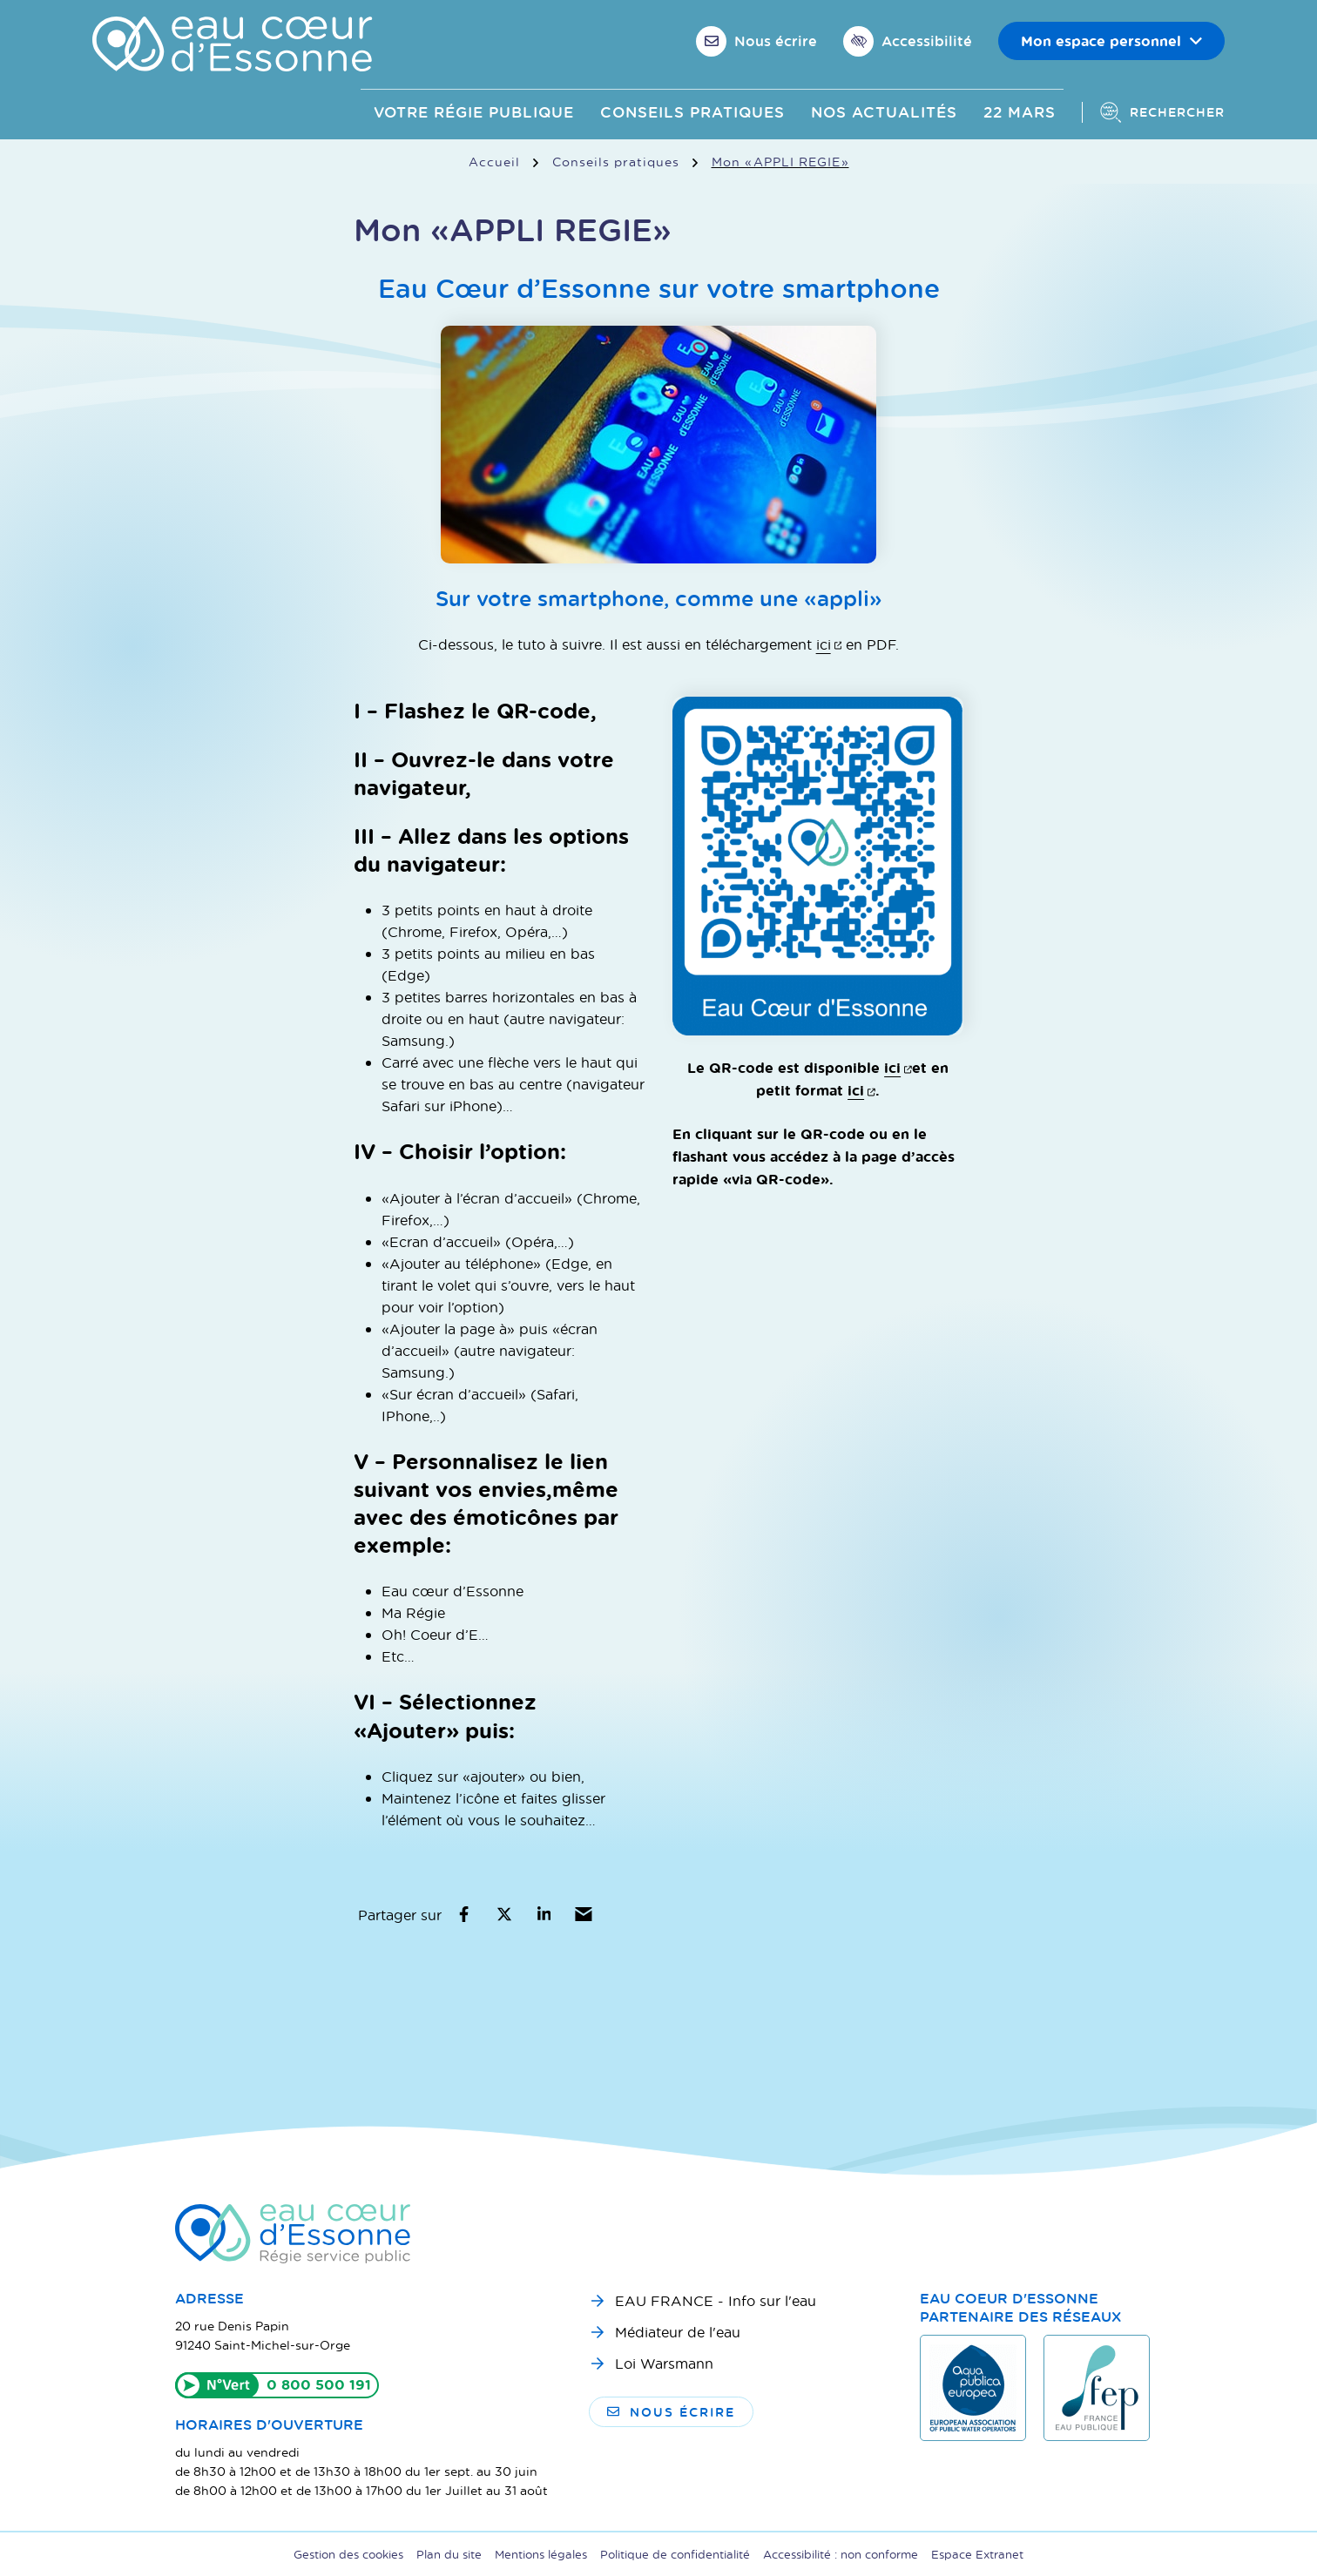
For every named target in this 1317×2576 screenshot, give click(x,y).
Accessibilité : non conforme (840, 2553)
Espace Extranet (977, 2553)
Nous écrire (671, 2412)
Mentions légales (541, 2553)
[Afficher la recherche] (1153, 112)
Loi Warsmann (664, 2363)
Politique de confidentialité (675, 2553)
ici (829, 644)
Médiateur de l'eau (677, 2332)
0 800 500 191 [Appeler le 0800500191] (319, 2384)
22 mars (1019, 112)
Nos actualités (884, 112)
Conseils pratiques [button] (692, 112)
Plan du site (449, 2553)
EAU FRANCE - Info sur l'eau (715, 2300)
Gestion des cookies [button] (348, 2553)
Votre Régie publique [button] (474, 112)
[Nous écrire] (756, 41)
